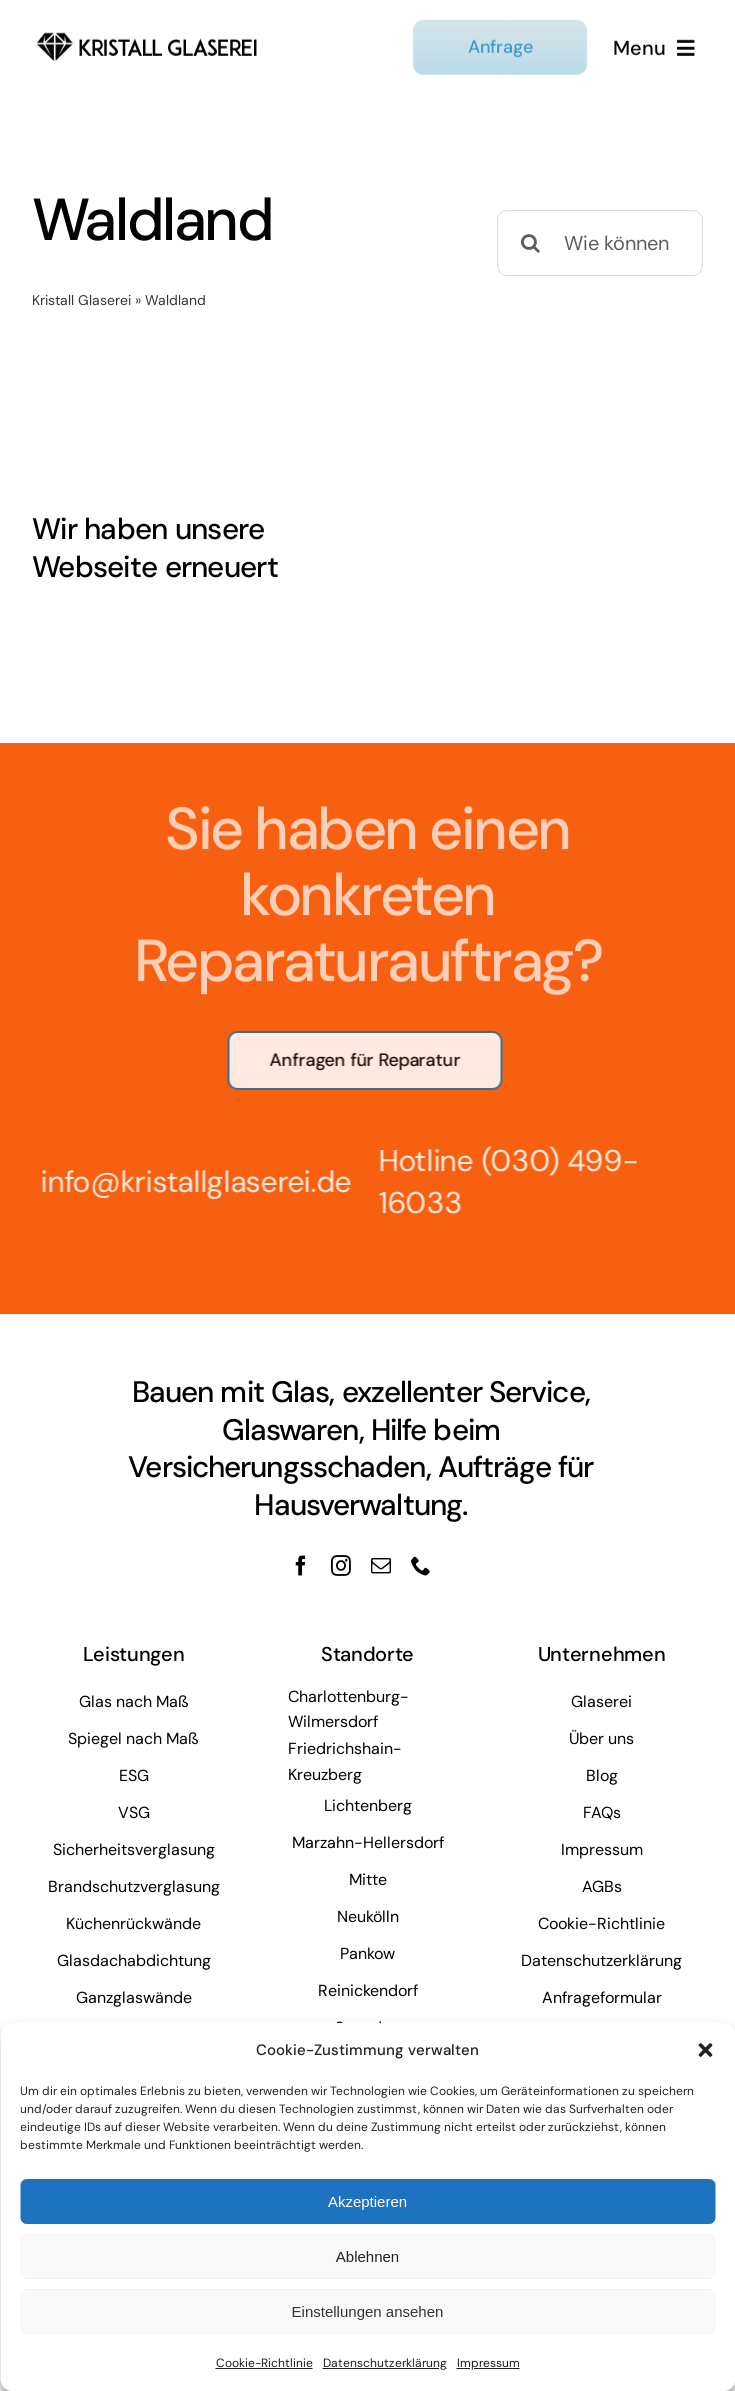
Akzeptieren (367, 2201)
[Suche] (530, 243)
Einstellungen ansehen (368, 2311)
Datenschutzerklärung (385, 2363)
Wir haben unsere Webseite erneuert (155, 548)
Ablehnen (367, 2256)
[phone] (421, 1566)
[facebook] (301, 1566)
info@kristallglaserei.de (186, 1181)
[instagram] (341, 1566)
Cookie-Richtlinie (264, 2363)
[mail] (381, 1566)
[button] (705, 2050)
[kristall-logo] (147, 31)
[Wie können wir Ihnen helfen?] (600, 243)
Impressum (488, 2363)
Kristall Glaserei (81, 300)
